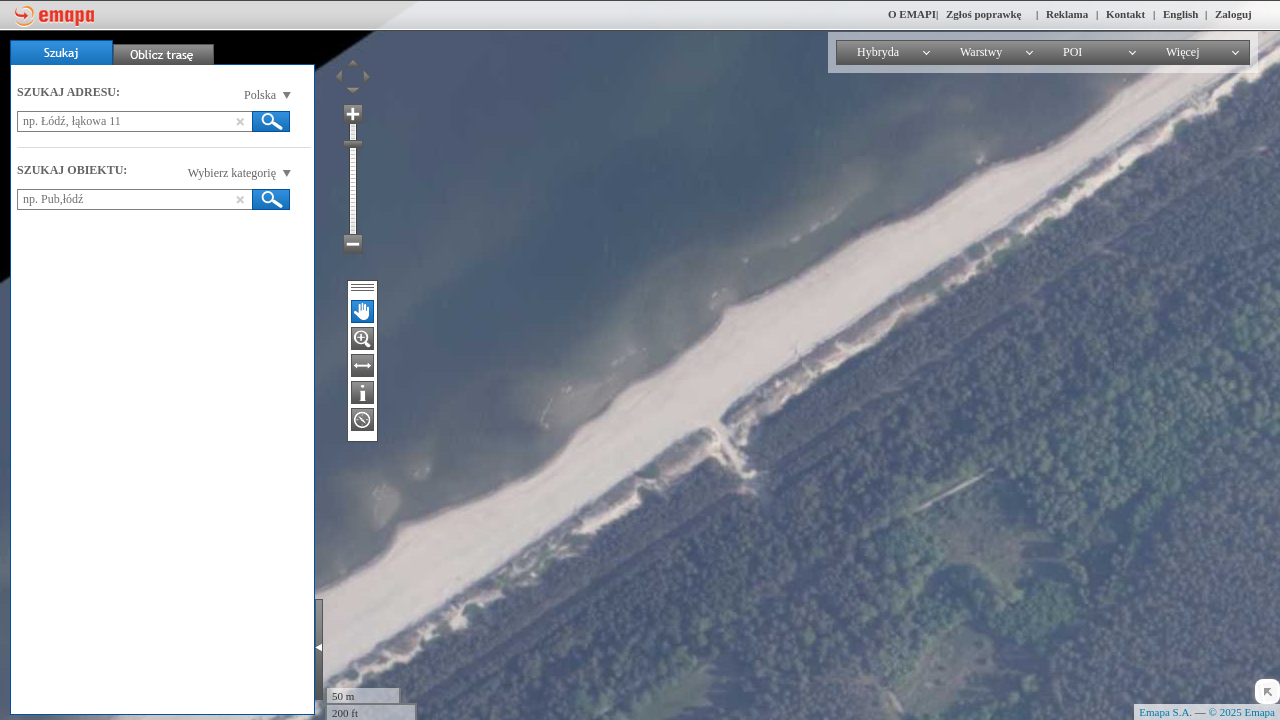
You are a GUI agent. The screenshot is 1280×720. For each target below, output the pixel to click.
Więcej (1183, 52)
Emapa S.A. (1165, 712)
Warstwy (981, 52)
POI (1072, 52)
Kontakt (1125, 14)
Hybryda (878, 52)
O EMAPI (912, 14)
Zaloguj (1233, 14)
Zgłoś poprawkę (984, 14)
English (1180, 14)
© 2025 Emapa (1242, 712)
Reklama (1067, 14)
